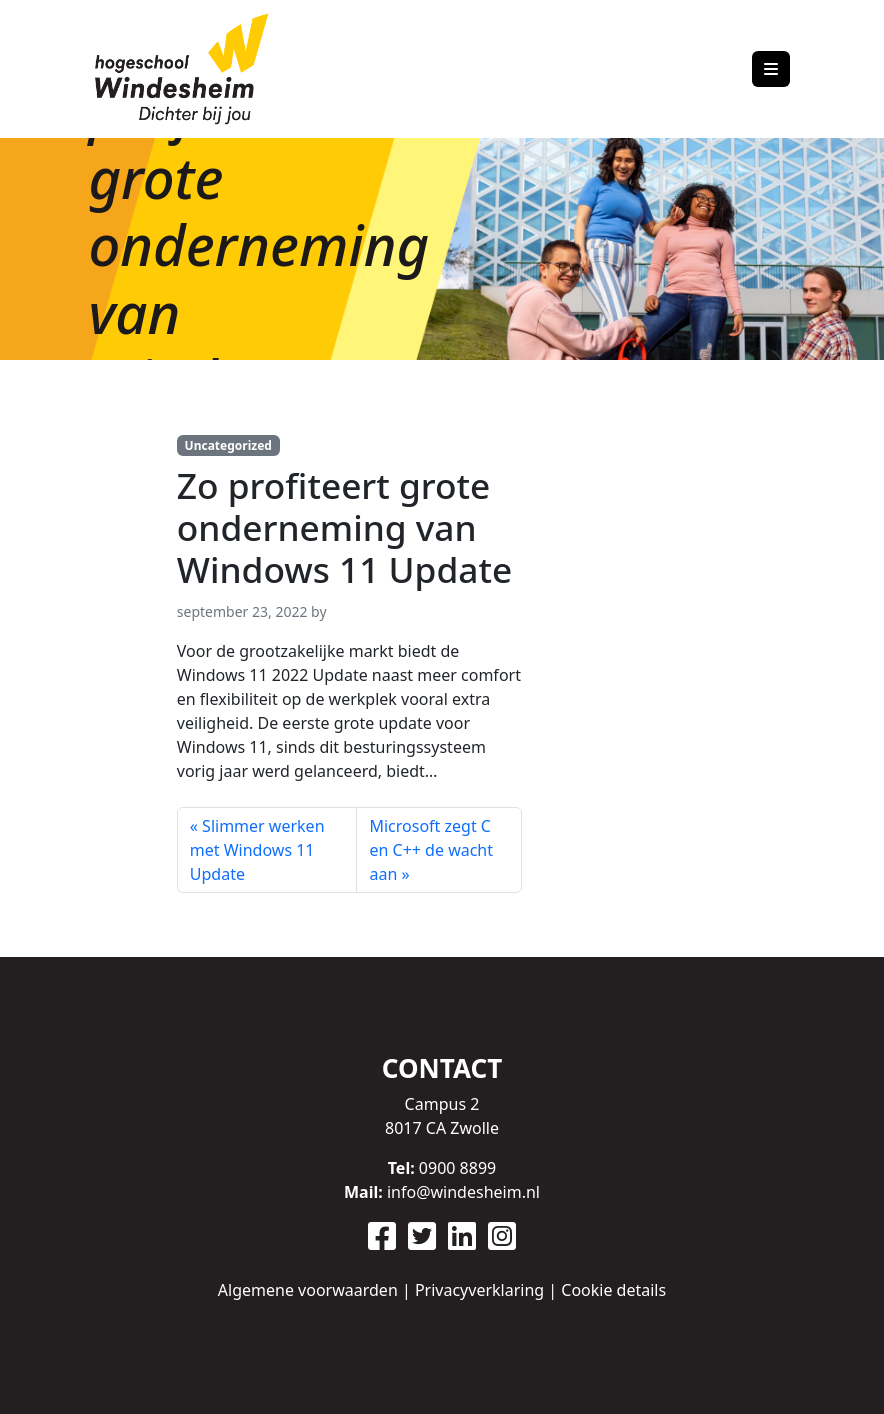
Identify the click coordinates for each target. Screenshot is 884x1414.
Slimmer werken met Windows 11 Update (257, 850)
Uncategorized (228, 445)
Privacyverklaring (479, 1290)
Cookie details (613, 1290)
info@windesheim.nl (463, 1192)
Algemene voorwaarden (308, 1290)
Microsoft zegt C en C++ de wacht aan (431, 850)
